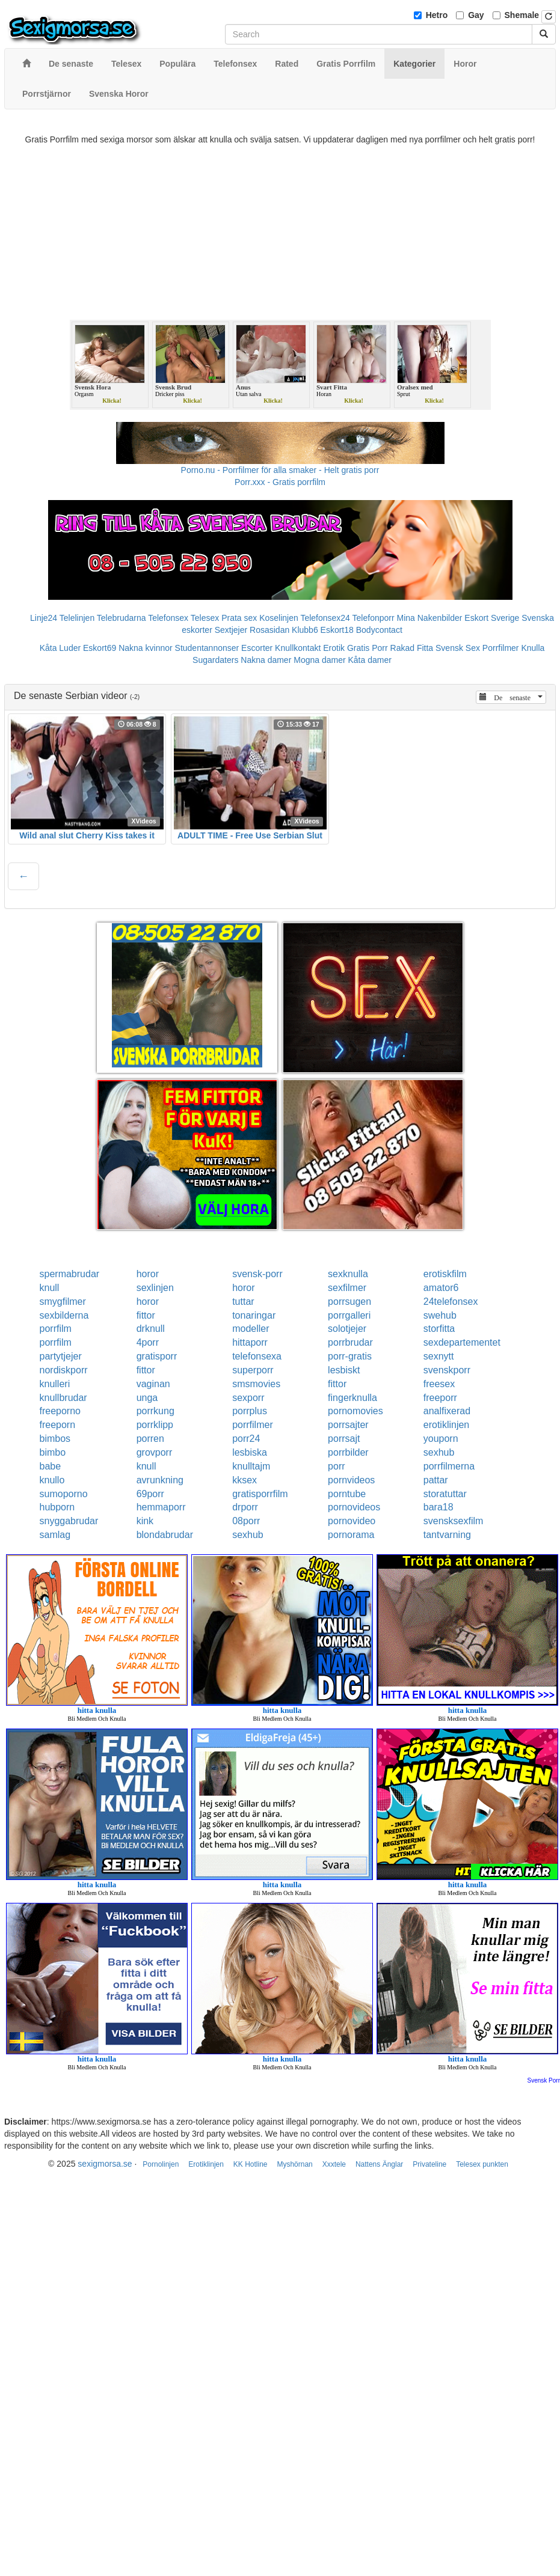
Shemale (522, 15)
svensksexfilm (453, 1521)
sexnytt (438, 1356)
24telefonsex (450, 1301)
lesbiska (249, 1452)
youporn (440, 1438)
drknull (151, 1328)
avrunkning (160, 1480)
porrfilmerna (449, 1466)
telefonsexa (257, 1356)
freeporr (440, 1398)
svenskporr (446, 1370)
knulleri (55, 1384)
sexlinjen (155, 1288)
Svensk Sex (457, 648)
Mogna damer (319, 660)
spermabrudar (70, 1274)
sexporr (248, 1398)
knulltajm (251, 1466)
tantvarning (447, 1535)
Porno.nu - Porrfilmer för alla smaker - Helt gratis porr (280, 470)
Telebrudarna (121, 618)
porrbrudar (350, 1342)
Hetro (437, 15)
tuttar (243, 1301)
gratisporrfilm (260, 1494)
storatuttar (445, 1494)
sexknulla (348, 1274)
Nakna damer (266, 660)
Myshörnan (294, 2164)
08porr (246, 1521)
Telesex (205, 618)
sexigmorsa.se (105, 2164)
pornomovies (355, 1411)
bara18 (438, 1507)
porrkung (155, 1411)
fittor (146, 1315)
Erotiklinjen (206, 2164)
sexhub (439, 1452)
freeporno (60, 1411)
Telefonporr (373, 618)
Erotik (334, 648)
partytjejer (61, 1356)
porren (150, 1438)
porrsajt (344, 1438)
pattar (435, 1480)
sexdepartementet (461, 1342)
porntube (347, 1494)
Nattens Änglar (379, 2164)
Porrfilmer (500, 648)
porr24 (246, 1438)
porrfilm (56, 1328)
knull (50, 1288)
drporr (245, 1507)
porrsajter (348, 1425)
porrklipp (155, 1425)
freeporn (58, 1425)
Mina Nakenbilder (430, 618)
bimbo (53, 1452)
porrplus (249, 1411)
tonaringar (253, 1315)
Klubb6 (305, 630)
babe (50, 1466)
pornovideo (351, 1521)
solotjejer (347, 1328)
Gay (476, 15)
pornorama (351, 1535)
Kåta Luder (60, 648)
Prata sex (239, 618)
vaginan (153, 1384)
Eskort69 (99, 648)
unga (147, 1398)
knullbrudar (63, 1398)
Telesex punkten (482, 2164)
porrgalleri (349, 1315)
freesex (439, 1384)
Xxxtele (334, 2164)
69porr (150, 1494)
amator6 (441, 1288)
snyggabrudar (69, 1521)
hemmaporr (161, 1507)
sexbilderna (64, 1315)
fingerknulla (352, 1398)
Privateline (429, 2164)
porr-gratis (350, 1356)
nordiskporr (64, 1370)
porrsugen (349, 1301)
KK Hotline (250, 2164)
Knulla (532, 648)
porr (336, 1466)
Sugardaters (215, 660)
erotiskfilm (445, 1274)
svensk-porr (257, 1274)
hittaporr (250, 1342)
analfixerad (446, 1411)
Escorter (256, 648)
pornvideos (351, 1480)
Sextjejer (231, 630)
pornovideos (354, 1507)
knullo (52, 1480)
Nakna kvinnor (145, 648)
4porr (148, 1342)
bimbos (55, 1438)
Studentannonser (207, 648)
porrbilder (348, 1452)
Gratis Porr (367, 648)
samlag (55, 1535)
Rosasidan (269, 630)
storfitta (439, 1328)
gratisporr (157, 1356)
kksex (244, 1480)
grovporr (155, 1452)
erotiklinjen (446, 1425)
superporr (252, 1370)
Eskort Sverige (491, 618)
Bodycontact (379, 630)
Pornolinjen (161, 2164)
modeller (250, 1328)
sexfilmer (347, 1288)
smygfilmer (63, 1301)
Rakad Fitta (412, 648)
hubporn (57, 1507)
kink (145, 1521)
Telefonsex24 (325, 618)
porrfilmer (252, 1425)
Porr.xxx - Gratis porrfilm (280, 482)
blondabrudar (165, 1535)
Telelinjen (77, 618)
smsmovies (256, 1384)
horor (148, 1274)
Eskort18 (337, 630)
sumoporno (64, 1494)
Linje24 (43, 618)
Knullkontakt (298, 648)
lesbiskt (344, 1370)
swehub (440, 1315)
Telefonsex (168, 618)
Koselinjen (278, 618)
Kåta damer (370, 660)
